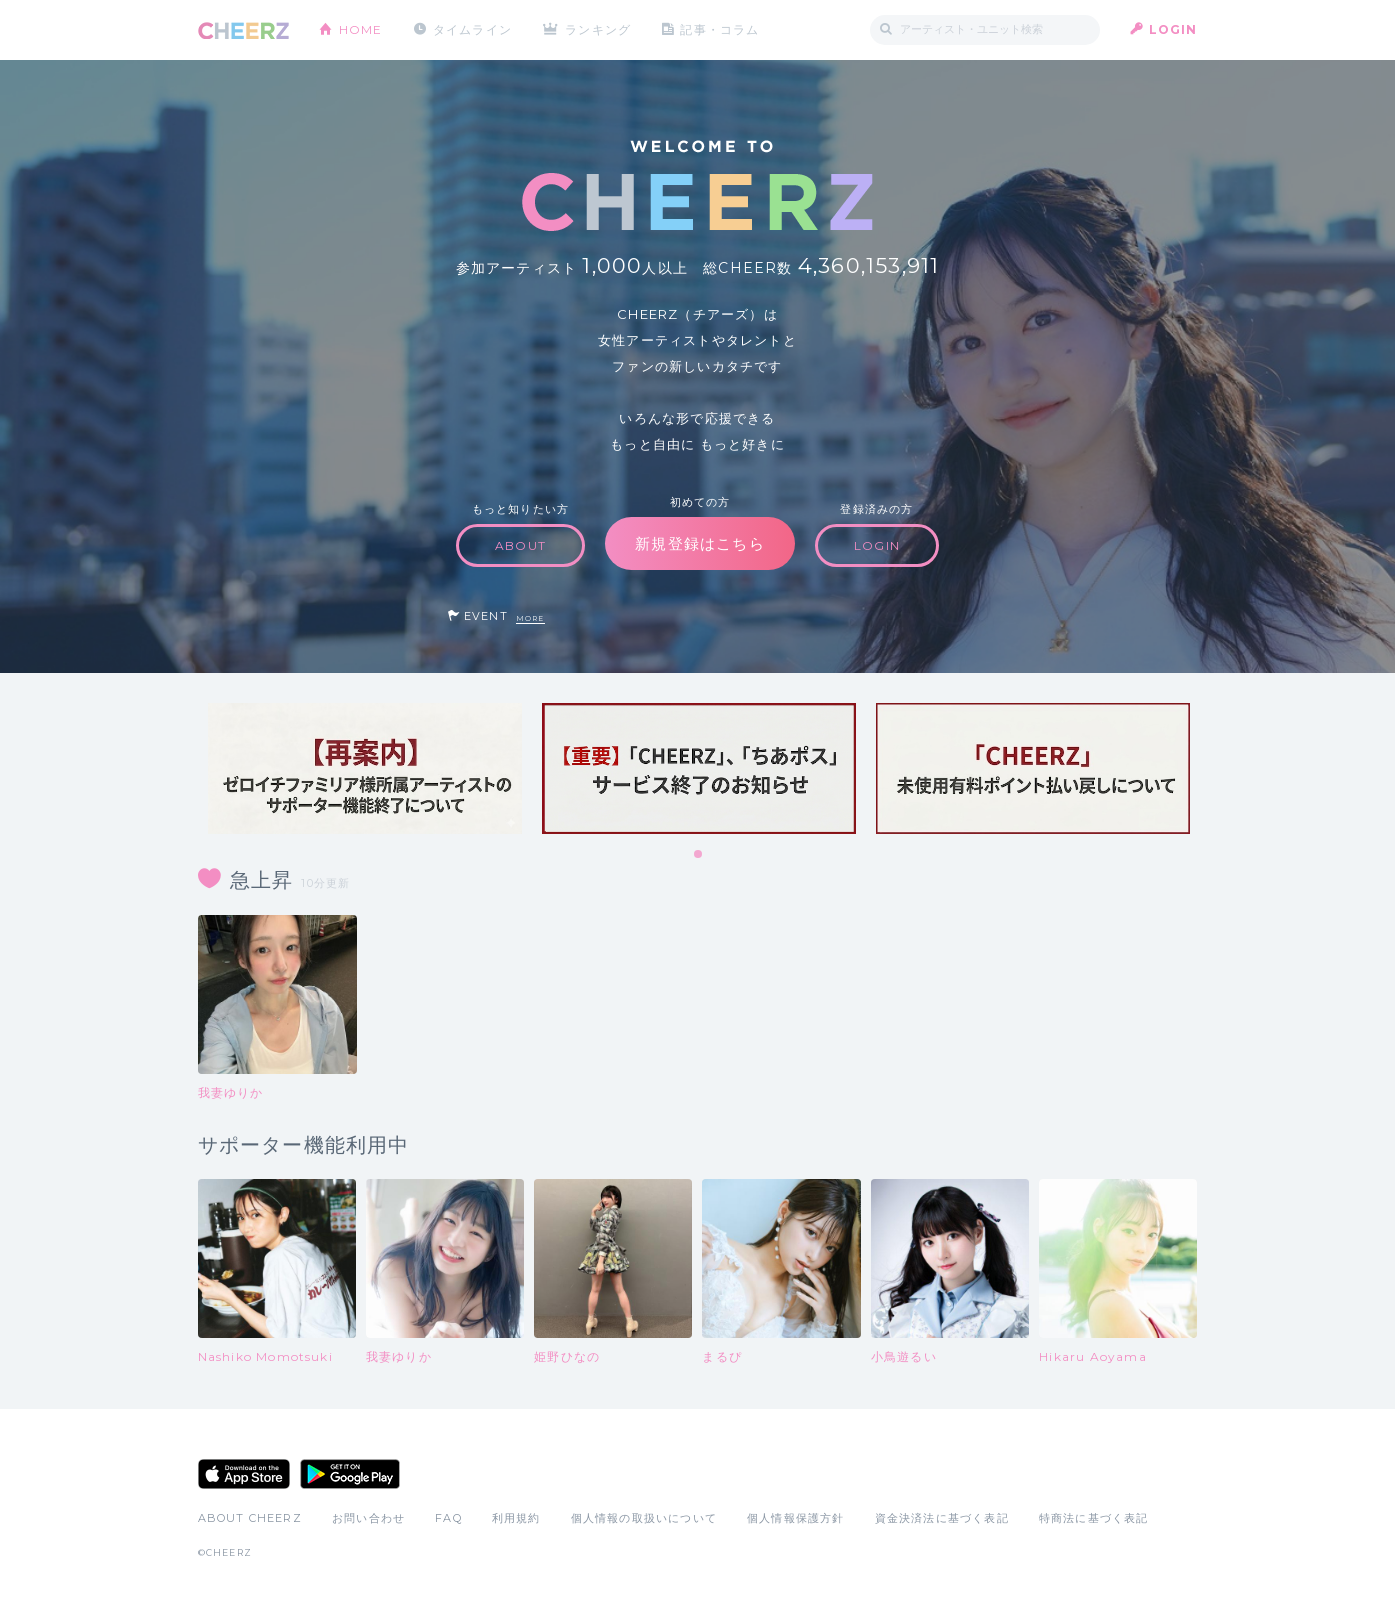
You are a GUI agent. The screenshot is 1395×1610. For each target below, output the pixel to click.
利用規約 (516, 1518)
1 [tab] (699, 855)
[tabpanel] (365, 768)
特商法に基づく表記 (1094, 1518)
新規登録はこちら (700, 543)
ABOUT (520, 545)
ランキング (598, 29)
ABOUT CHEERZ (250, 1518)
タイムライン (472, 29)
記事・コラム (719, 29)
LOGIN (1173, 29)
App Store (244, 1474)
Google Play (350, 1474)
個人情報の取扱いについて (644, 1518)
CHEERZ (243, 30)
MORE (530, 618)
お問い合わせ (368, 1518)
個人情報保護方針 (796, 1518)
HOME (361, 29)
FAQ (448, 1518)
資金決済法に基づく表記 (942, 1518)
